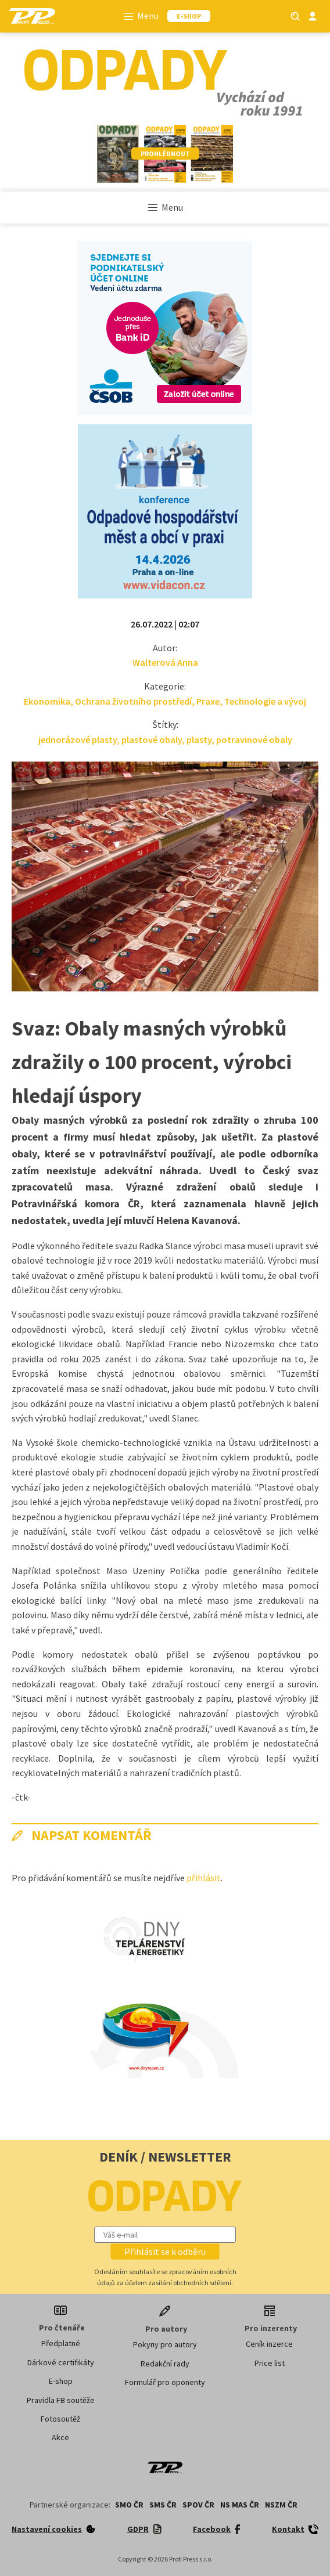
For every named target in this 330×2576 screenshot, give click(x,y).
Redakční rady (165, 2363)
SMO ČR (129, 2504)
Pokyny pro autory (165, 2344)
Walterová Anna (165, 662)
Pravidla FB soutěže (61, 2400)
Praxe (208, 701)
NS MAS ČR (239, 2504)
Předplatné (60, 2343)
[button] (165, 2251)
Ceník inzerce (269, 2344)
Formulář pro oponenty (165, 2382)
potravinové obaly (254, 739)
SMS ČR (163, 2504)
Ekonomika (47, 701)
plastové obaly (151, 739)
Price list (269, 2363)
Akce (60, 2437)
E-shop (61, 2381)
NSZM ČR (281, 2504)
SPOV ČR (198, 2504)
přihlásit (203, 1878)
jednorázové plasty (77, 739)
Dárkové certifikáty (60, 2362)
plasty (198, 739)
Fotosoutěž (60, 2418)
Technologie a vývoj (265, 701)
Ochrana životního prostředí (133, 701)
